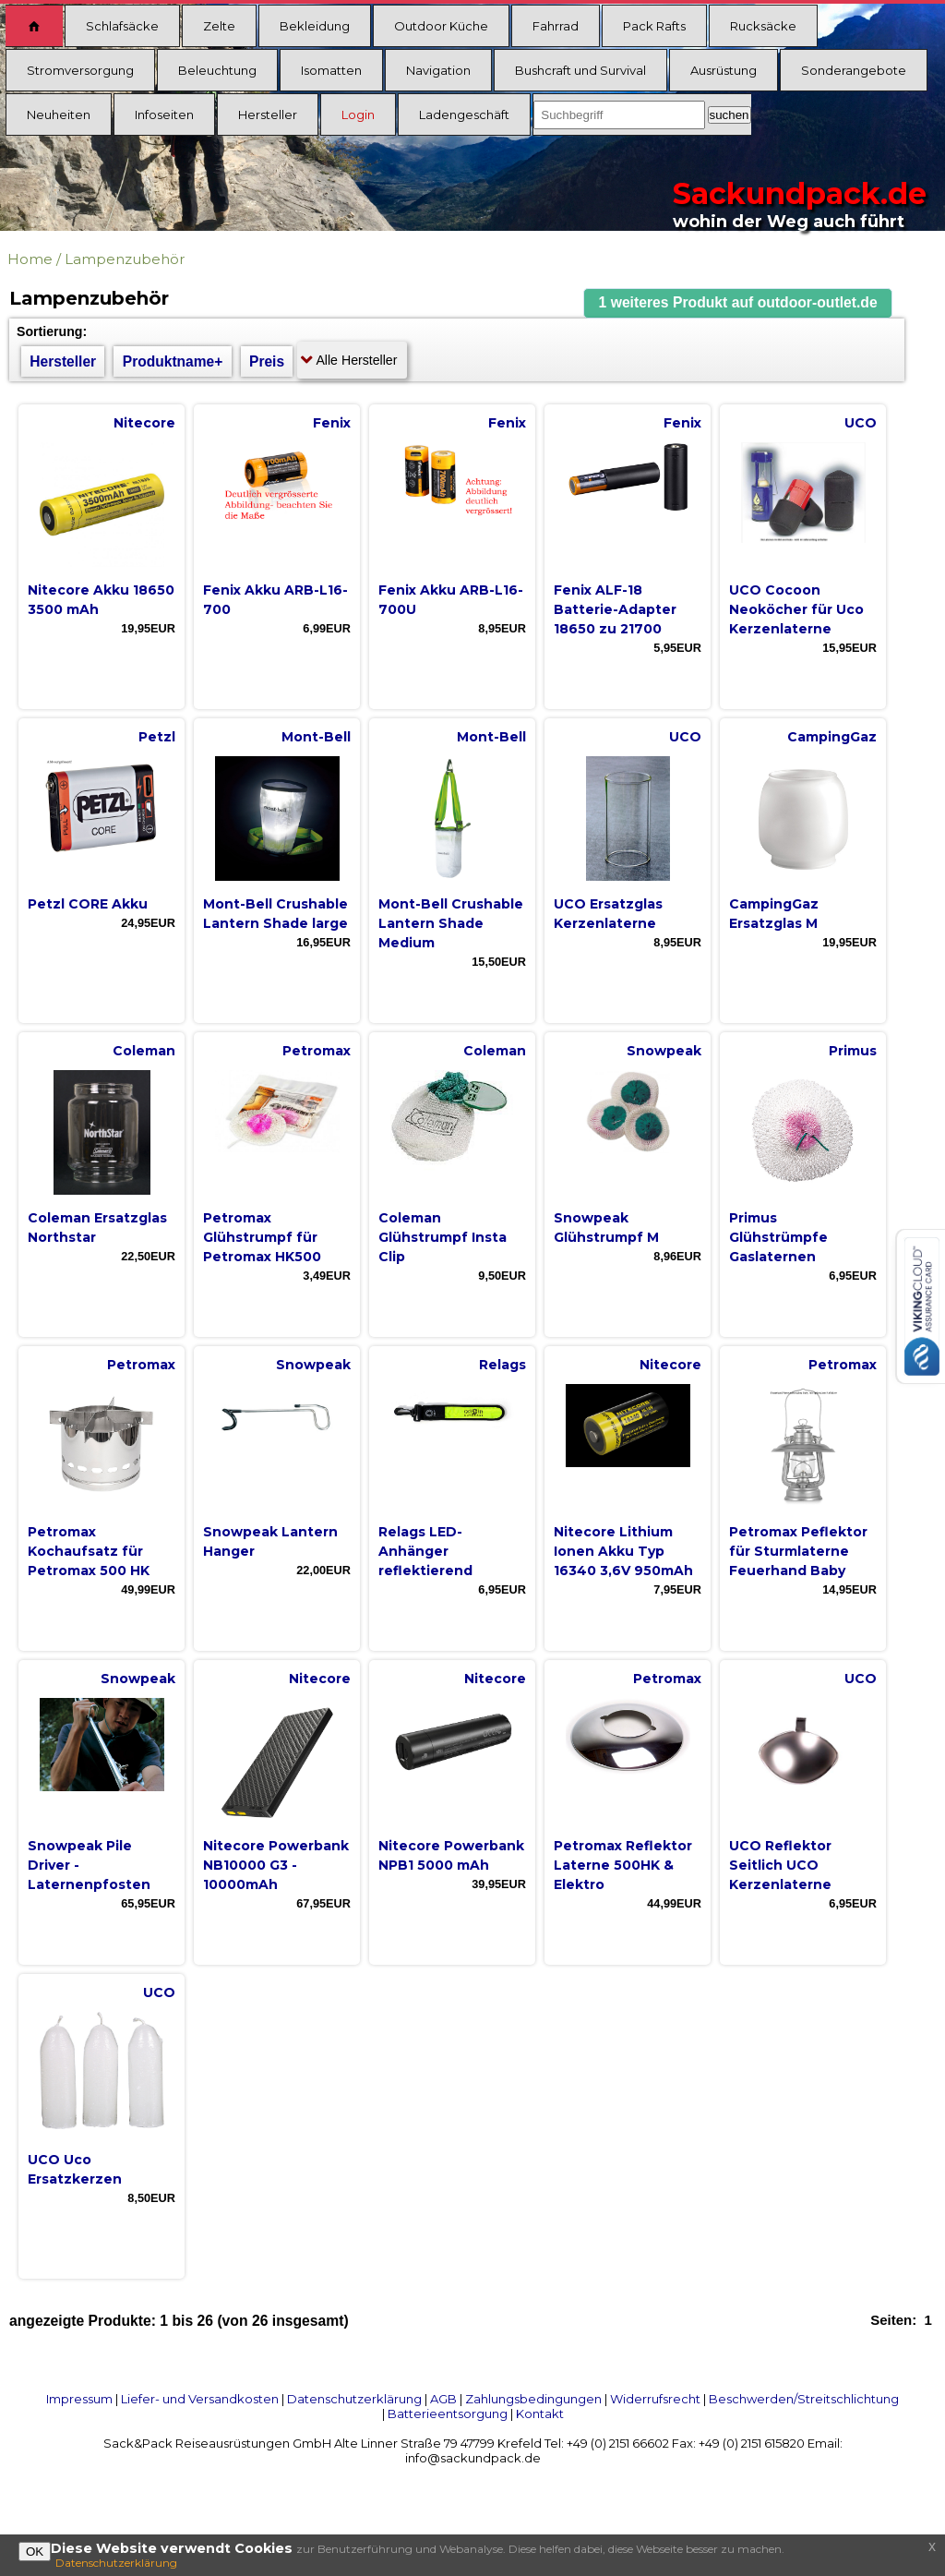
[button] (738, 303)
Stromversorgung (80, 70)
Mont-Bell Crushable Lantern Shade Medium (450, 923)
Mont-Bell (316, 736)
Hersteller (267, 114)
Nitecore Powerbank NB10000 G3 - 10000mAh (276, 1865)
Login (358, 114)
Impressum (79, 2398)
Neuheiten (58, 114)
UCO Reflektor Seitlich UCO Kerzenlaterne (780, 1865)
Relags (502, 1364)
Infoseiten (164, 114)
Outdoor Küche (441, 25)
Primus (853, 1050)
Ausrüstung (723, 70)
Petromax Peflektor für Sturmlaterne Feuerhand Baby (798, 1551)
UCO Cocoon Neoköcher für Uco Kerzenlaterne (796, 609)
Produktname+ (173, 361)
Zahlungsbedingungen (533, 2398)
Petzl (156, 736)
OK (34, 2551)
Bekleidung (315, 25)
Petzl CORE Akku (88, 904)
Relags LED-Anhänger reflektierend (425, 1551)
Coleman (144, 1050)
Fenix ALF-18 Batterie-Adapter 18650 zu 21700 (615, 609)
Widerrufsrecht (655, 2398)
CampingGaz (832, 736)
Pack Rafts (654, 25)
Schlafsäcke (122, 25)
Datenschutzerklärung (354, 2398)
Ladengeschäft (464, 114)
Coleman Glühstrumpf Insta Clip (442, 1237)
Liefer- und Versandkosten (200, 2398)
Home (30, 259)
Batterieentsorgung (448, 2413)
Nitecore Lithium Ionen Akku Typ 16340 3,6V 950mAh (623, 1551)
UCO (860, 423)
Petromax (316, 1050)
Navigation (438, 70)
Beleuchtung (217, 70)
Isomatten (331, 70)
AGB (443, 2398)
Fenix (332, 423)
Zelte (219, 25)
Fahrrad (555, 25)
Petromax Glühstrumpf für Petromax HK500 (262, 1237)
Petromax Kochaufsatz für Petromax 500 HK (89, 1551)
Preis (266, 361)
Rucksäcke (763, 25)
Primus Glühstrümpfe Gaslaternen (778, 1237)
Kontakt (540, 2413)
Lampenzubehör (125, 259)
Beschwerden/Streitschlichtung (804, 2398)
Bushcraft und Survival (580, 70)
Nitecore (144, 423)
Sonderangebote (853, 70)
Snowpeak (664, 1050)
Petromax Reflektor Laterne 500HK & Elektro (623, 1865)
